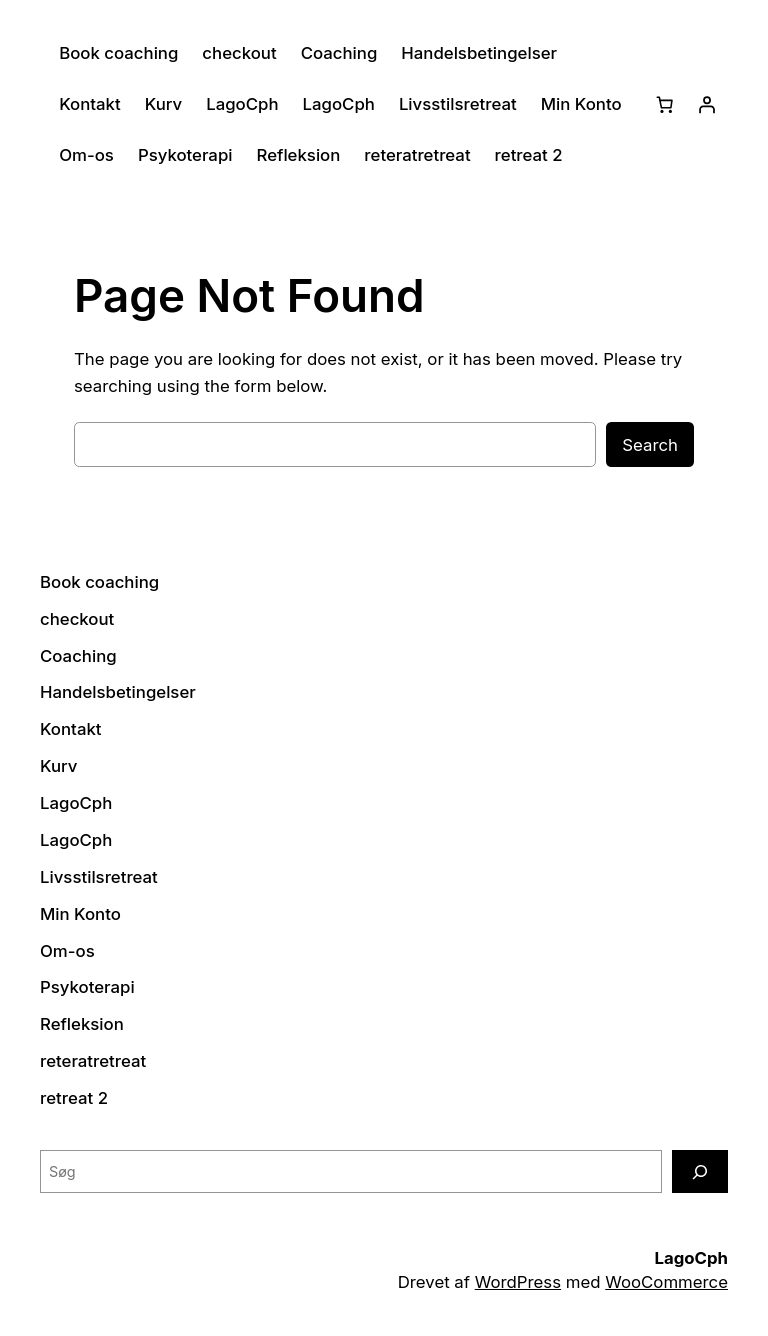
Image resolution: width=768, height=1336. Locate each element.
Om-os (86, 155)
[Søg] (700, 1171)
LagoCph (242, 104)
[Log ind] (707, 104)
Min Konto (581, 104)
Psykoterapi (185, 155)
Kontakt (90, 104)
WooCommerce (666, 1282)
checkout (239, 53)
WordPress (518, 1282)
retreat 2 (529, 155)
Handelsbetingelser (479, 53)
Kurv (163, 104)
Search (650, 445)
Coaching (339, 53)
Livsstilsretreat (458, 104)
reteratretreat (417, 155)
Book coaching (118, 53)
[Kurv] (665, 104)
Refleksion (299, 155)
